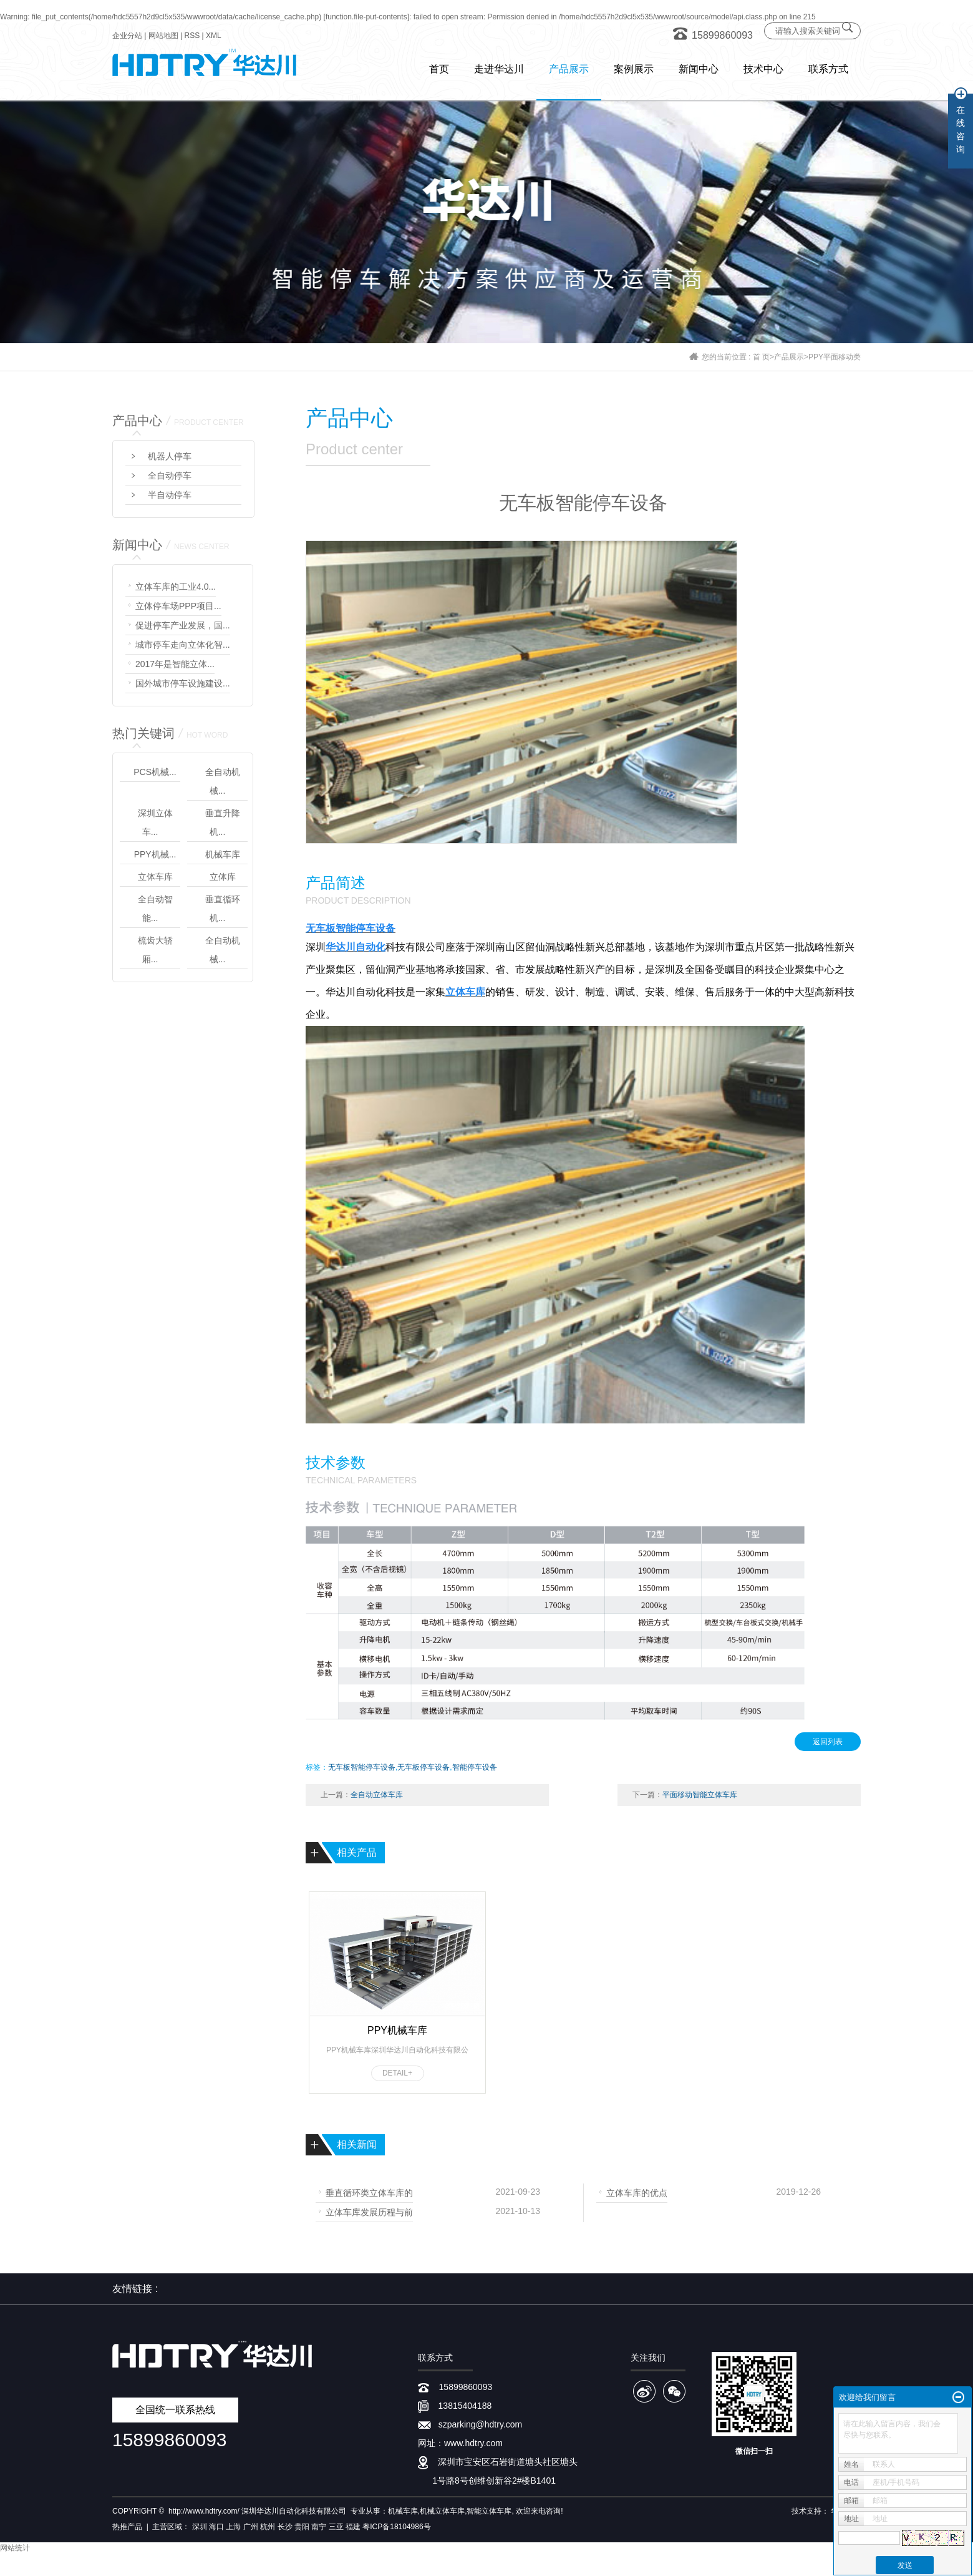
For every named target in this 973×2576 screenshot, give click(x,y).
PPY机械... (155, 854)
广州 (250, 2526)
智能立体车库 (489, 2511)
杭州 (267, 2526)
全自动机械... (222, 781)
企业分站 (127, 35)
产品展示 (789, 357)
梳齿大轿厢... (155, 949)
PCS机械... (154, 772)
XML (213, 35)
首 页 (761, 357)
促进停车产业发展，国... (182, 625)
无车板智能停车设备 (361, 1767)
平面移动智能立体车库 (699, 1794)
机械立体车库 (442, 2511)
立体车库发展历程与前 (369, 2211)
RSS (192, 35)
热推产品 (127, 2526)
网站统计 (15, 2548)
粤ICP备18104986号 (396, 2526)
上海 (233, 2526)
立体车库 (155, 877)
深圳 (199, 2526)
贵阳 (301, 2526)
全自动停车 (169, 476)
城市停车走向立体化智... (182, 645)
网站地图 (163, 35)
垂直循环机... (222, 908)
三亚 (336, 2526)
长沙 (285, 2526)
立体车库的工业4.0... (175, 587)
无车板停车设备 (423, 1767)
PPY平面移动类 (834, 357)
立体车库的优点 (636, 2191)
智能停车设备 (474, 1767)
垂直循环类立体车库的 (369, 2191)
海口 (216, 2526)
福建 (353, 2526)
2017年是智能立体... (175, 664)
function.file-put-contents (366, 16)
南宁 (318, 2526)
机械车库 (222, 854)
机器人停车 (169, 456)
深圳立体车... (155, 822)
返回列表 (828, 1741)
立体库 (223, 877)
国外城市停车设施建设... (182, 683)
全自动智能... (155, 908)
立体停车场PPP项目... (178, 606)
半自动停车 (169, 495)
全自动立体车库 (377, 1794)
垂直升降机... (222, 822)
